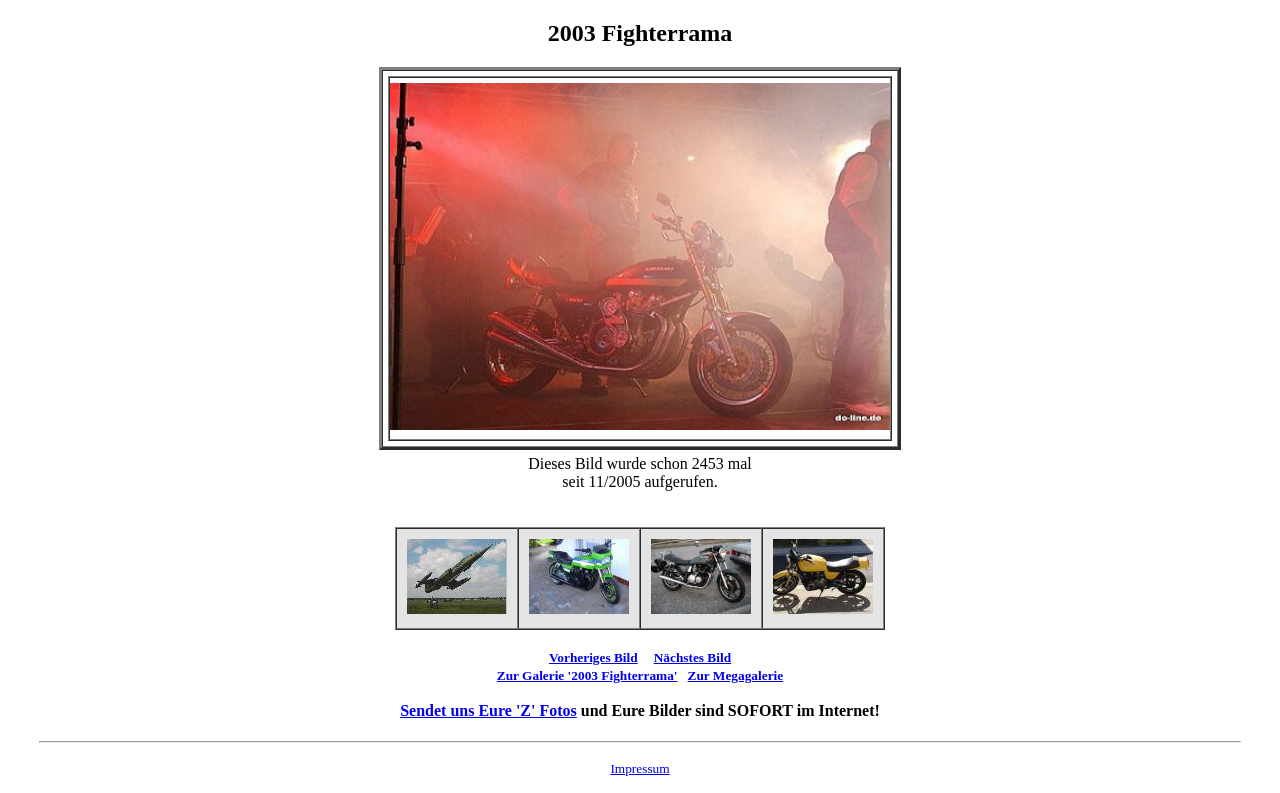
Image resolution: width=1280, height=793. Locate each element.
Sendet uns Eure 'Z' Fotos (488, 710)
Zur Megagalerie (736, 675)
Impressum (639, 768)
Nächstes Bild (692, 657)
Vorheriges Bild (593, 657)
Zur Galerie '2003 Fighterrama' (587, 675)
